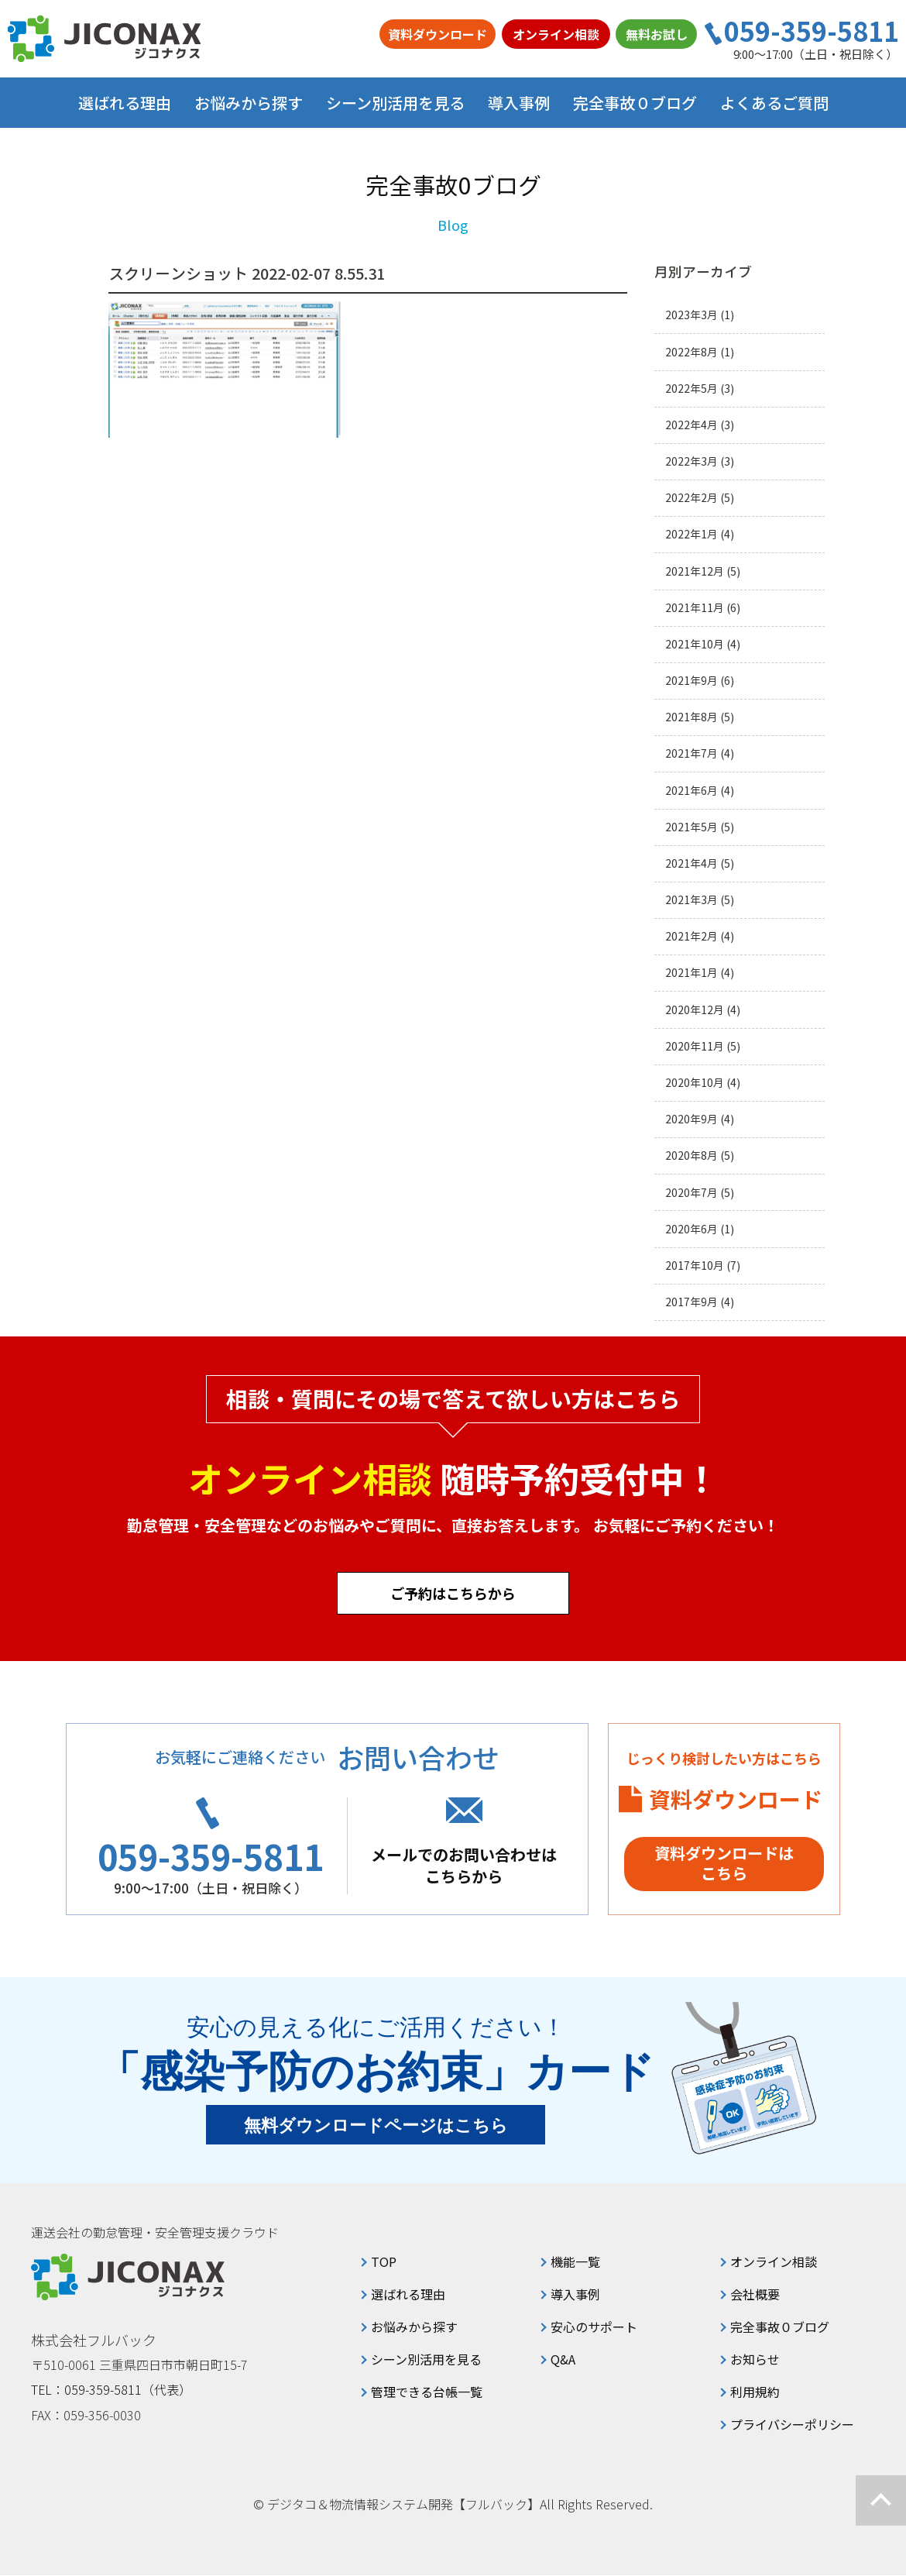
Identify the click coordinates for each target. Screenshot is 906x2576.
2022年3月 (691, 461)
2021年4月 (691, 863)
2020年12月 (694, 1010)
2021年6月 (691, 790)
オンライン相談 (556, 34)
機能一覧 (575, 2262)
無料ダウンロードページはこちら (376, 2126)
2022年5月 (691, 388)
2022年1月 (691, 534)
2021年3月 (691, 899)
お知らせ (755, 2360)
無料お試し (657, 34)
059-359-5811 (811, 31)
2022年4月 (691, 425)
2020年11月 (694, 1046)
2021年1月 (691, 972)
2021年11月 (694, 607)
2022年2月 (691, 497)
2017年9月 (691, 1302)
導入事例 (519, 102)
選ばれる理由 (124, 102)
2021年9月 (691, 680)
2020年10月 (694, 1082)
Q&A (563, 2360)
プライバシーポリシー (792, 2425)
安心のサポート (594, 2327)
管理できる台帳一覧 (426, 2392)
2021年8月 (691, 717)
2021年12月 (694, 571)
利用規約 (755, 2392)
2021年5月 (691, 827)
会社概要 (755, 2294)
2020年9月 (691, 1119)
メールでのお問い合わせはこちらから (468, 1865)
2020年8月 (691, 1155)
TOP (383, 2262)
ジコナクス (104, 38)
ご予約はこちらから (453, 1593)
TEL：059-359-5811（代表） (111, 2390)
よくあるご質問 (774, 102)
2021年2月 (691, 936)
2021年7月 (691, 753)
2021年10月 (694, 644)
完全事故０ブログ (635, 102)
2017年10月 (694, 1265)
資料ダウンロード (437, 34)
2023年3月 (691, 315)
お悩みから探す (414, 2327)
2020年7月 (691, 1192)
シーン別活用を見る (426, 2360)
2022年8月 (691, 352)
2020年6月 (691, 1229)
